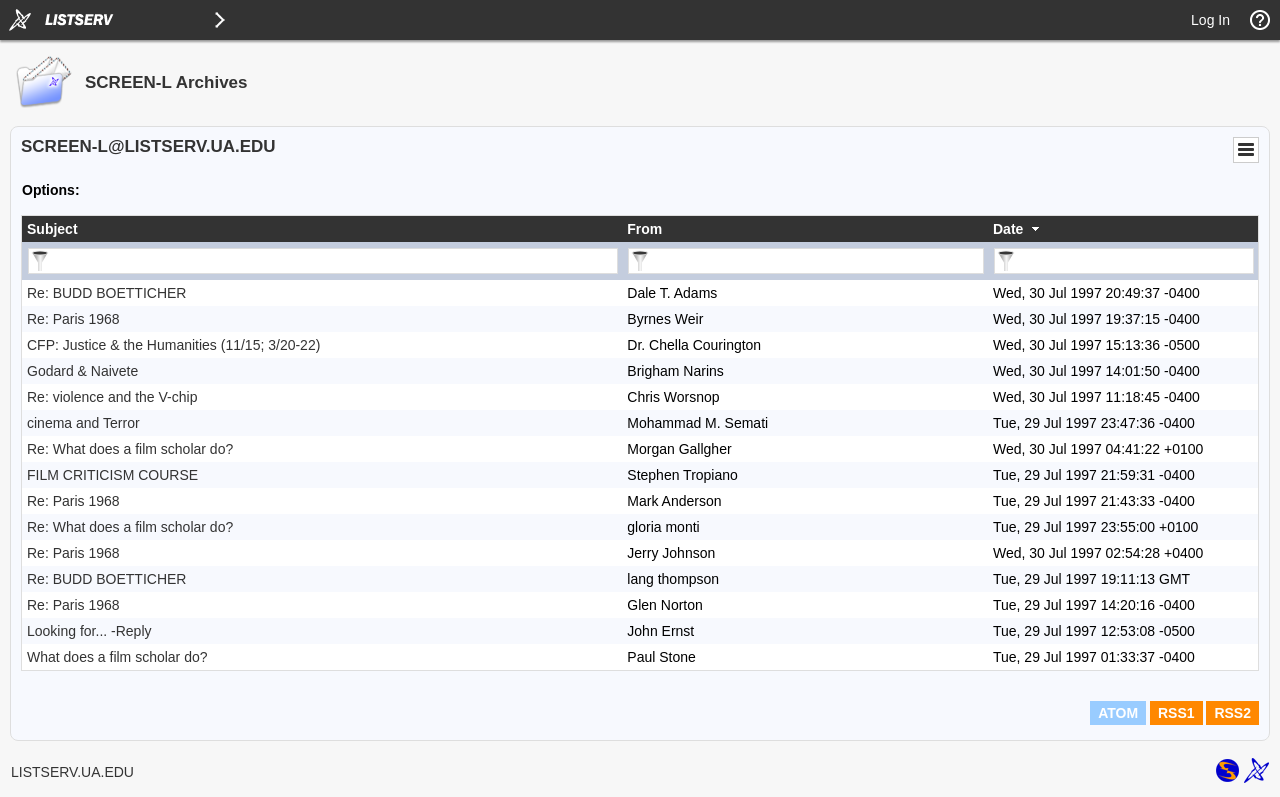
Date (1008, 229)
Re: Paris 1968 (73, 319)
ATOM (1118, 713)
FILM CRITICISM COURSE (112, 475)
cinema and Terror (83, 423)
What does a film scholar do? (117, 657)
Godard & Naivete (82, 371)
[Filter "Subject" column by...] (323, 261)
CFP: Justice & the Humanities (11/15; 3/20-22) (173, 345)
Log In (1210, 20)
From (644, 229)
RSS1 (1176, 713)
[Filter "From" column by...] (806, 261)
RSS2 (1232, 713)
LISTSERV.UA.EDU (72, 772)
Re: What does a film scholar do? (130, 449)
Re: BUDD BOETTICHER (106, 293)
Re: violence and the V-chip (112, 397)
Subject (52, 229)
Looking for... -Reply (89, 631)
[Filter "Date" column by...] (1124, 261)
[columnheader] (322, 229)
